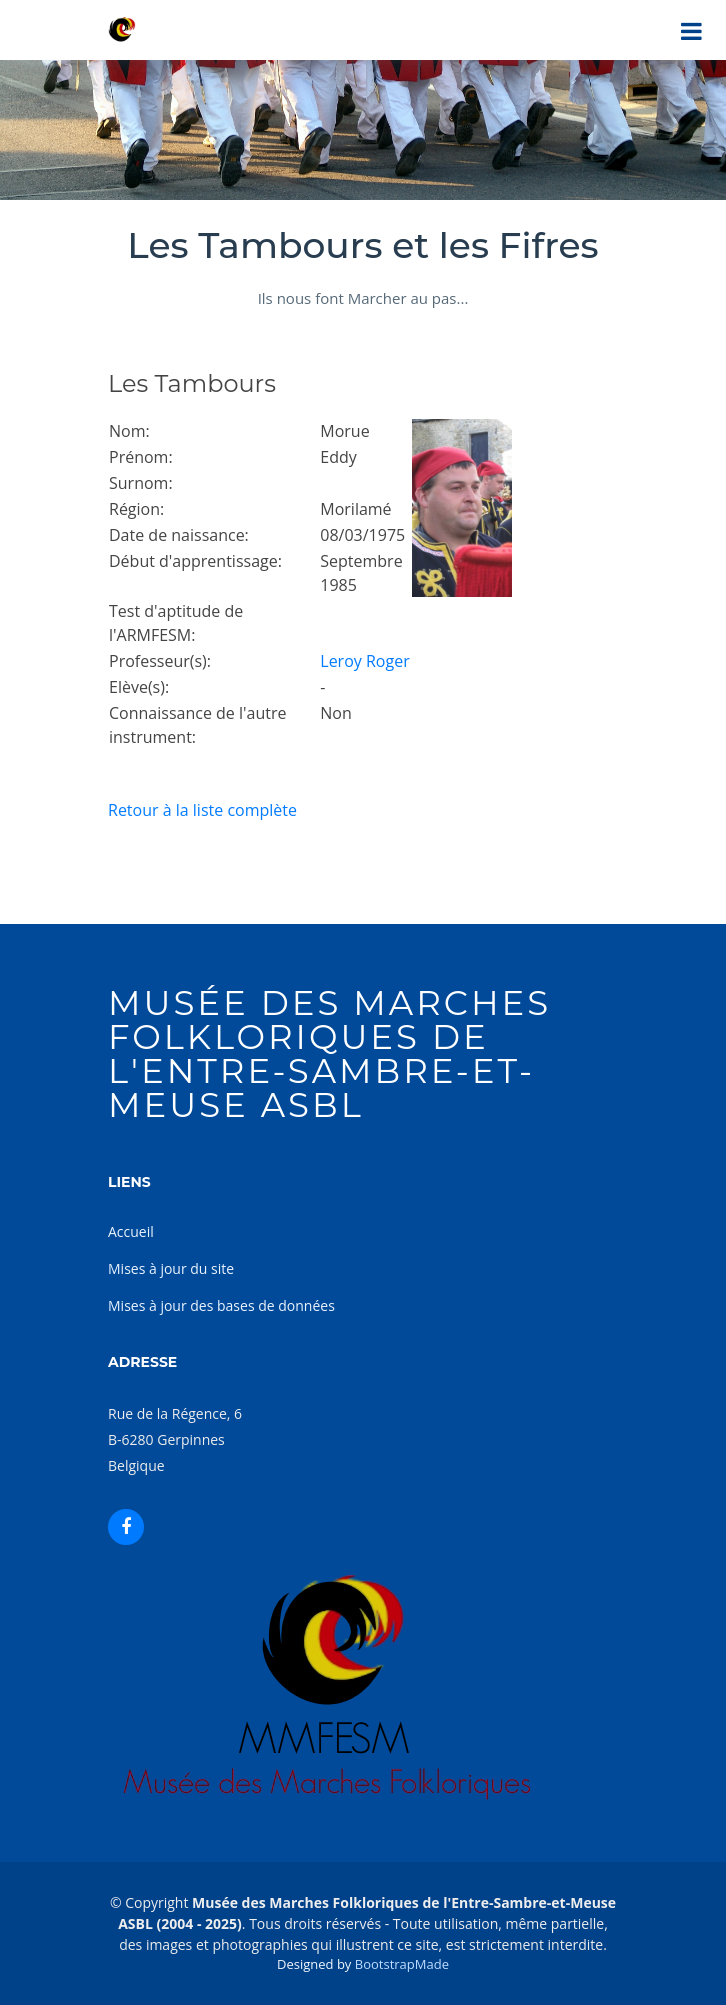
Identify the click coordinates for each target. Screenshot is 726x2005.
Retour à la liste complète (202, 810)
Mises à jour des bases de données (221, 1305)
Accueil (131, 1231)
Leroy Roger (364, 661)
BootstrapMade (402, 1964)
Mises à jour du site (171, 1268)
